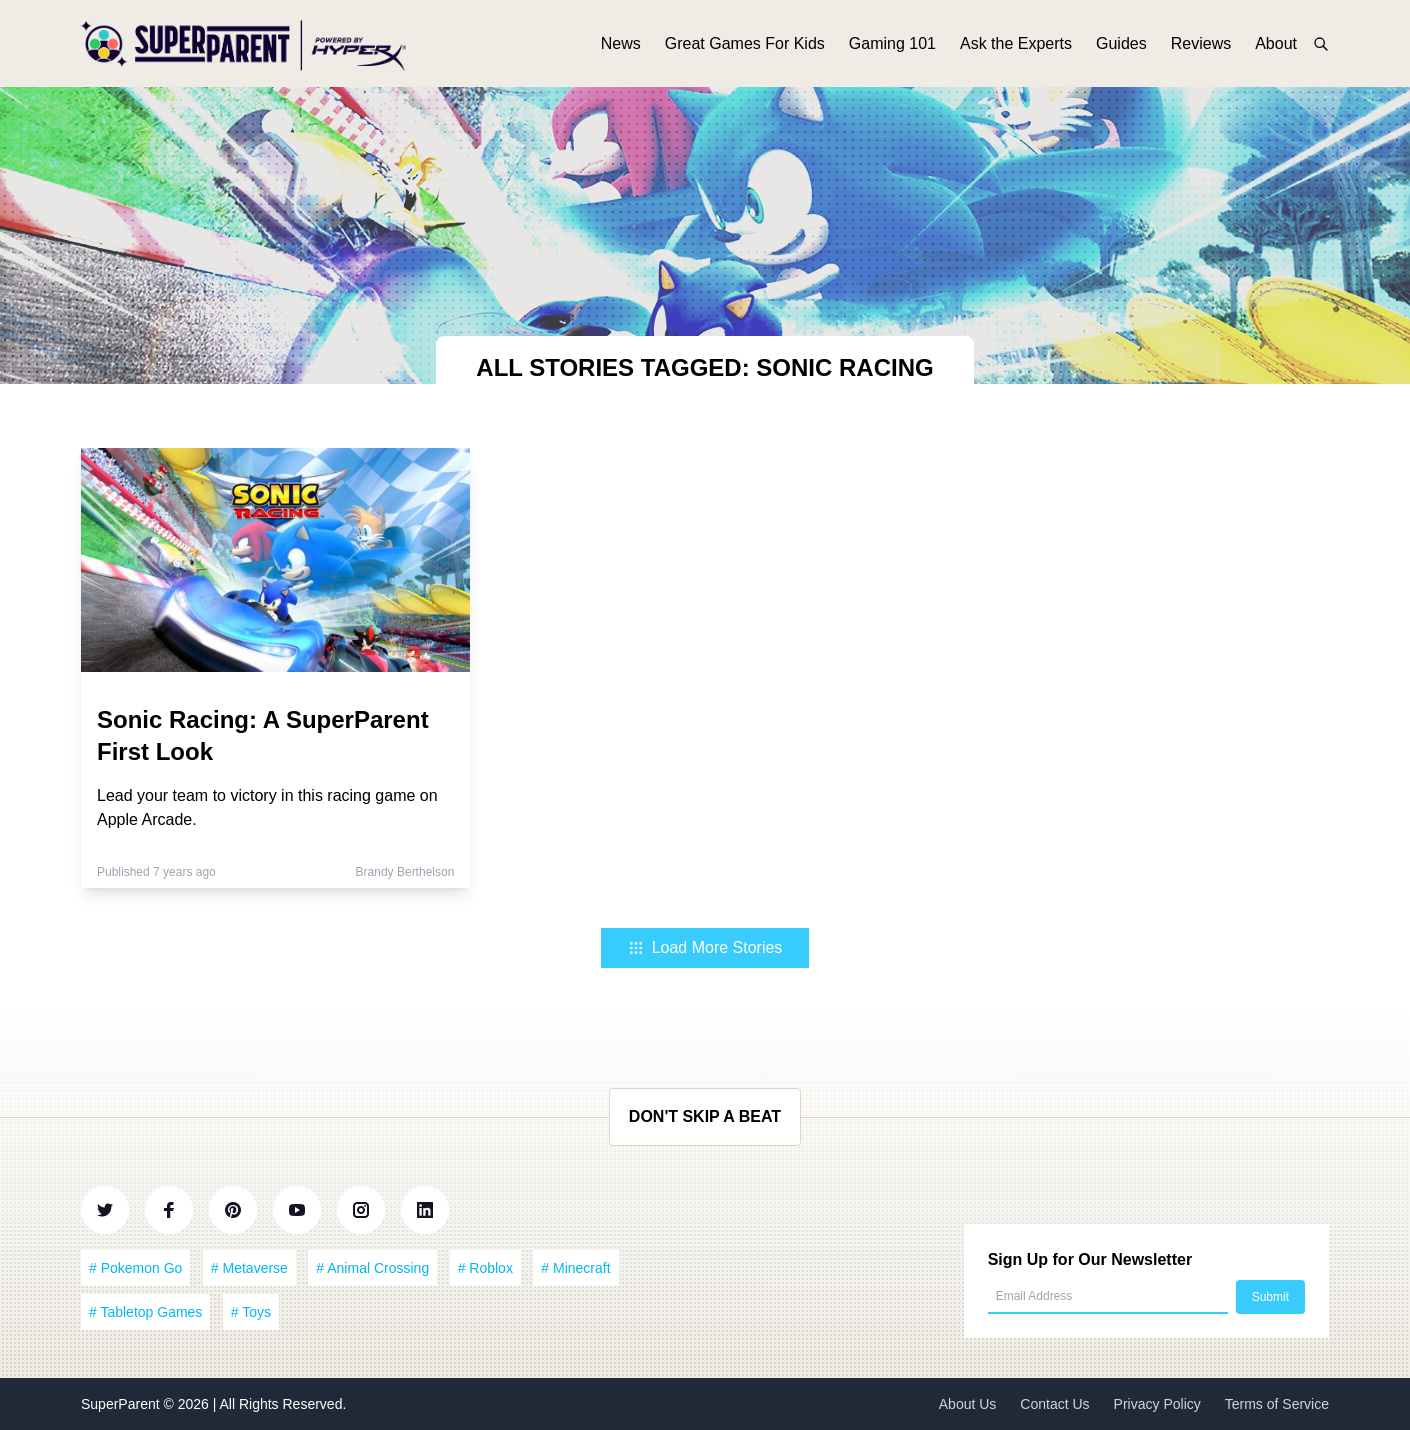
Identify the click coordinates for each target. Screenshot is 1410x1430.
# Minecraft (575, 1268)
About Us (968, 1404)
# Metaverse (249, 1268)
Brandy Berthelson (405, 872)
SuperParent (122, 1404)
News (621, 47)
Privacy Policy (1157, 1404)
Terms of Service (1277, 1404)
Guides (1121, 47)
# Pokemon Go (135, 1268)
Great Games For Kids (745, 47)
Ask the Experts (1016, 47)
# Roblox (485, 1268)
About (1276, 47)
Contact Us (1054, 1404)
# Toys (251, 1312)
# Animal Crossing (372, 1268)
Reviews (1201, 47)
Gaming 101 (892, 47)
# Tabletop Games (145, 1312)
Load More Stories (705, 947)
